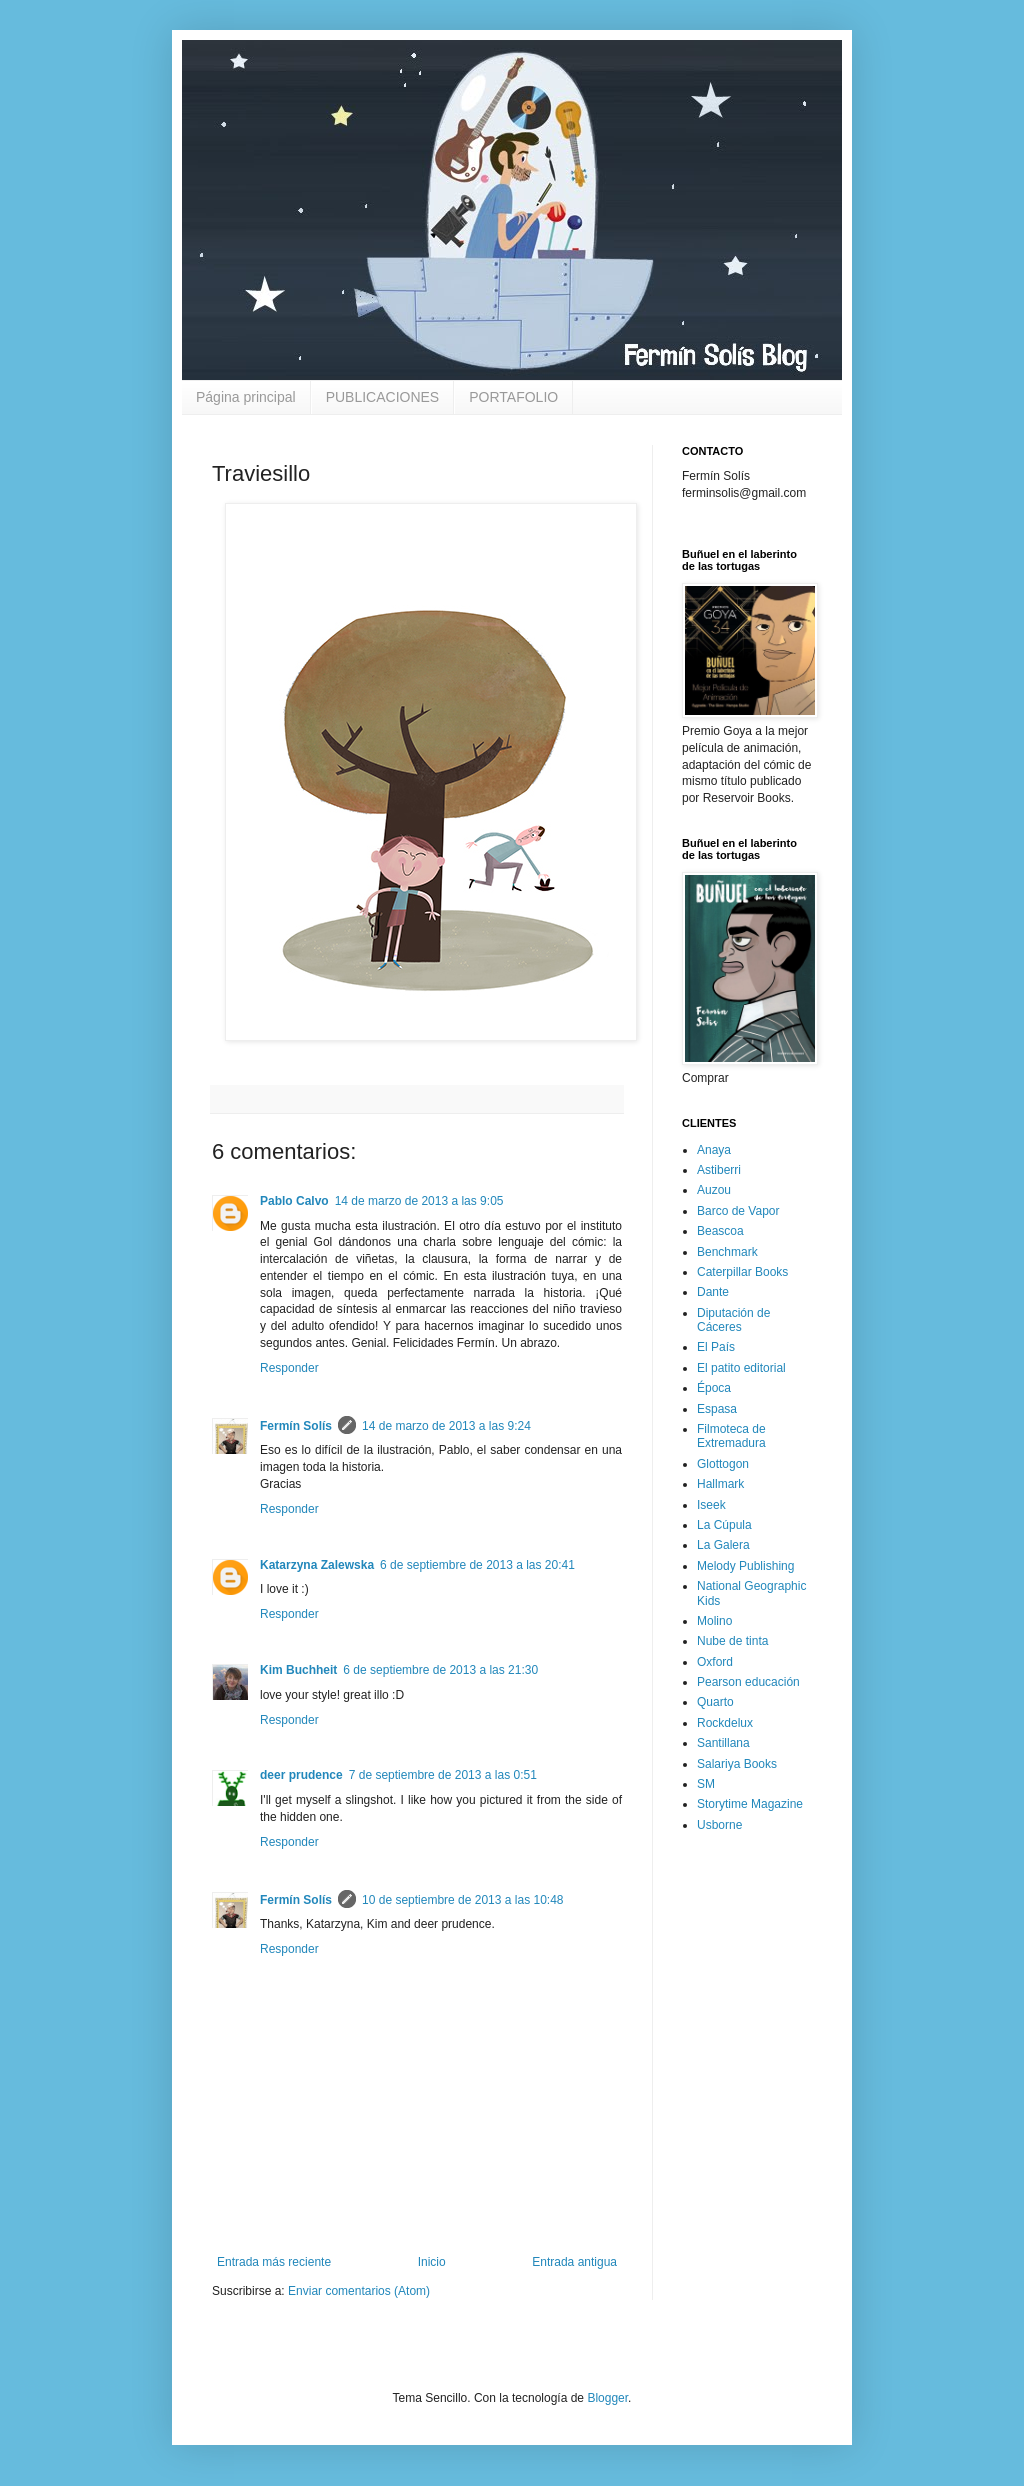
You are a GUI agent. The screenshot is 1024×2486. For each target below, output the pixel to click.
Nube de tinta (732, 1641)
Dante (713, 1292)
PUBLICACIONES (383, 397)
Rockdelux (725, 1723)
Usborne (719, 1825)
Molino (714, 1621)
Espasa (717, 1409)
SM (706, 1784)
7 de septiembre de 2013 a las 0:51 (443, 1775)
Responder (289, 1368)
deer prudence (301, 1775)
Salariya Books (737, 1764)
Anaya (714, 1150)
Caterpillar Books (742, 1272)
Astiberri (719, 1170)
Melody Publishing (745, 1566)
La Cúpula (724, 1525)
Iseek (711, 1505)
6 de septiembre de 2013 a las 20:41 (477, 1565)
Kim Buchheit (298, 1670)
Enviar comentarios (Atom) (359, 2291)
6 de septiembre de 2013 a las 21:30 (440, 1670)
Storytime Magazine (750, 1804)
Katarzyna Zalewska (317, 1565)
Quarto (715, 1702)
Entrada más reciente (274, 2262)
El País (716, 1347)
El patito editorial (741, 1368)
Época (714, 1388)
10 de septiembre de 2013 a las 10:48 (462, 1900)
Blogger (607, 2398)
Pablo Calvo (294, 1201)
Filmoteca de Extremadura (731, 1436)
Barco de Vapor (738, 1211)
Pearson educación (748, 1682)
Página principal (246, 397)
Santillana (723, 1743)
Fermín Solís (296, 1426)
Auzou (714, 1190)
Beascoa (720, 1231)
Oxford (715, 1662)
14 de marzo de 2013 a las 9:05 (419, 1201)
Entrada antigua (574, 2262)
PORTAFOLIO (513, 397)
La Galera (723, 1545)
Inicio (432, 2262)
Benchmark (727, 1252)
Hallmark (720, 1484)
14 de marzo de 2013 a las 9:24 (446, 1426)
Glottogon (723, 1464)
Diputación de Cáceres (733, 1320)
